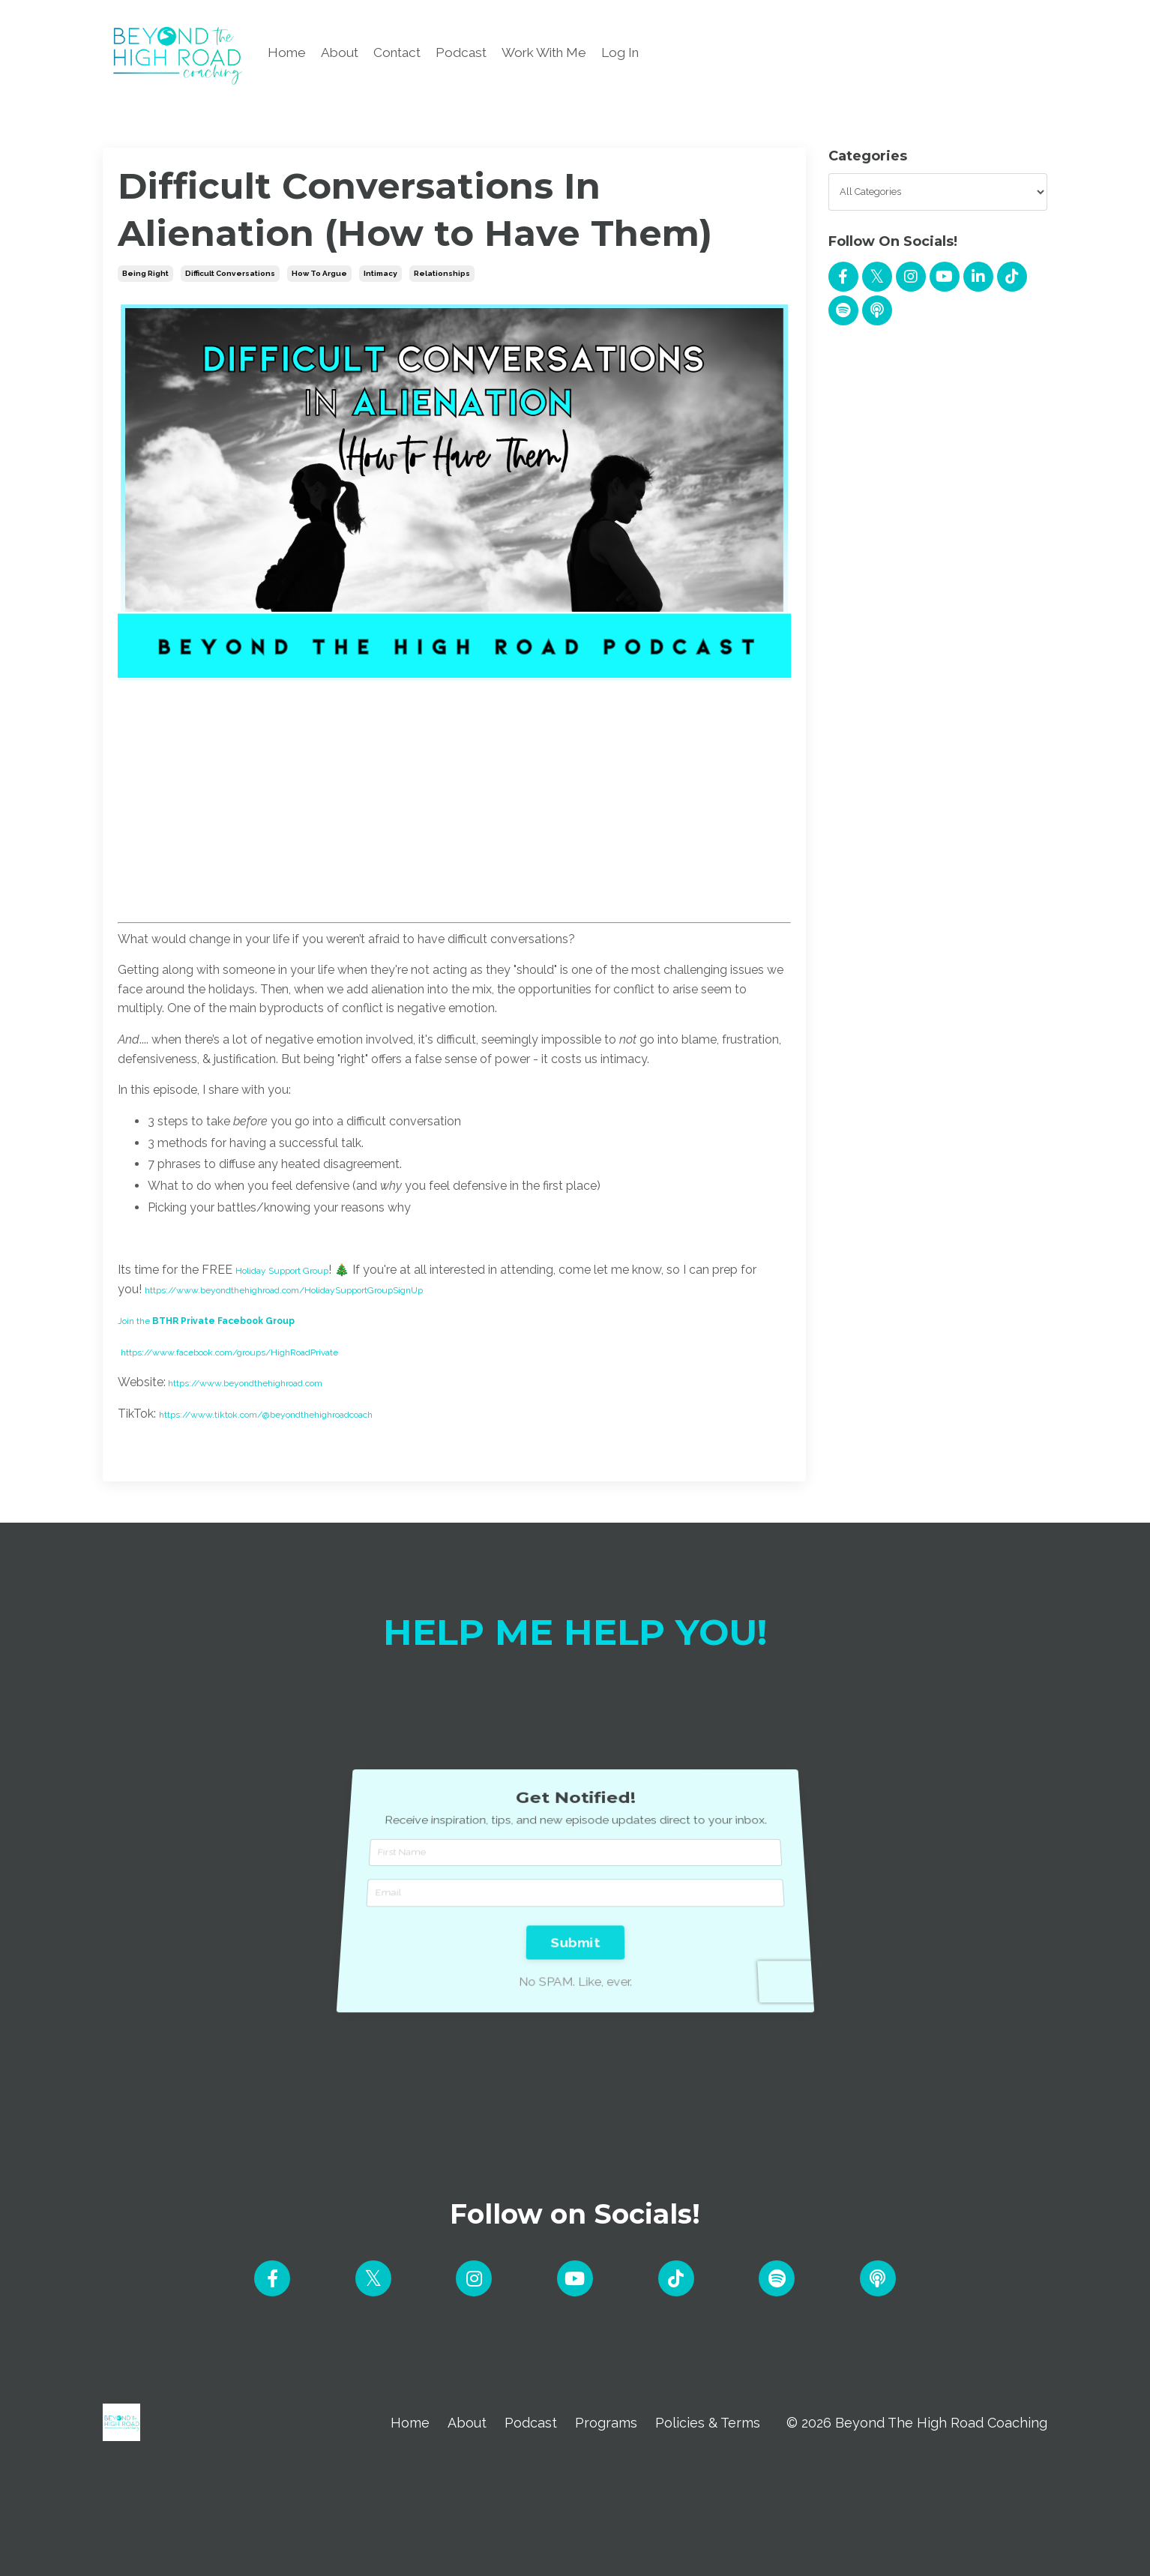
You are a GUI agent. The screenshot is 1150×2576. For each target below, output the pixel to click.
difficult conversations (230, 273)
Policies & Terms (707, 2429)
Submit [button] (575, 1901)
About (341, 53)
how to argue (319, 273)
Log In (636, 53)
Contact (401, 53)
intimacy (380, 273)
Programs (605, 2429)
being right (145, 273)
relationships (442, 273)
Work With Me (555, 53)
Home (287, 53)
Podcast (468, 53)
